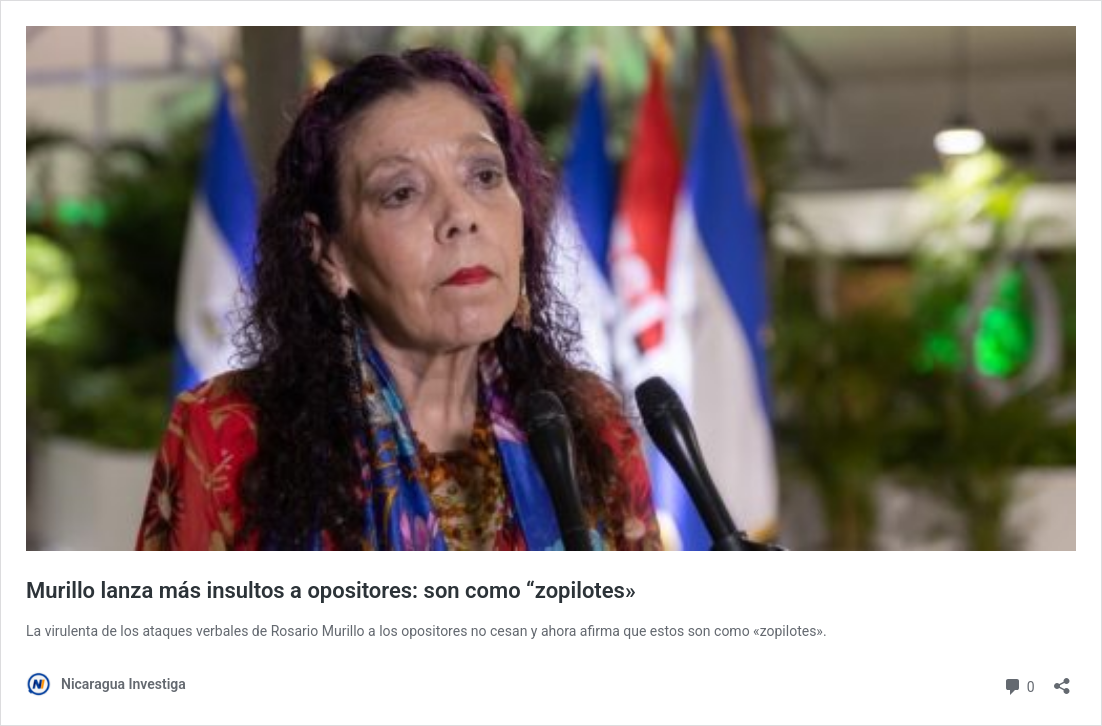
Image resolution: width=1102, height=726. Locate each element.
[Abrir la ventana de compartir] (1062, 679)
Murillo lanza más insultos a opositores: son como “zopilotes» (331, 590)
